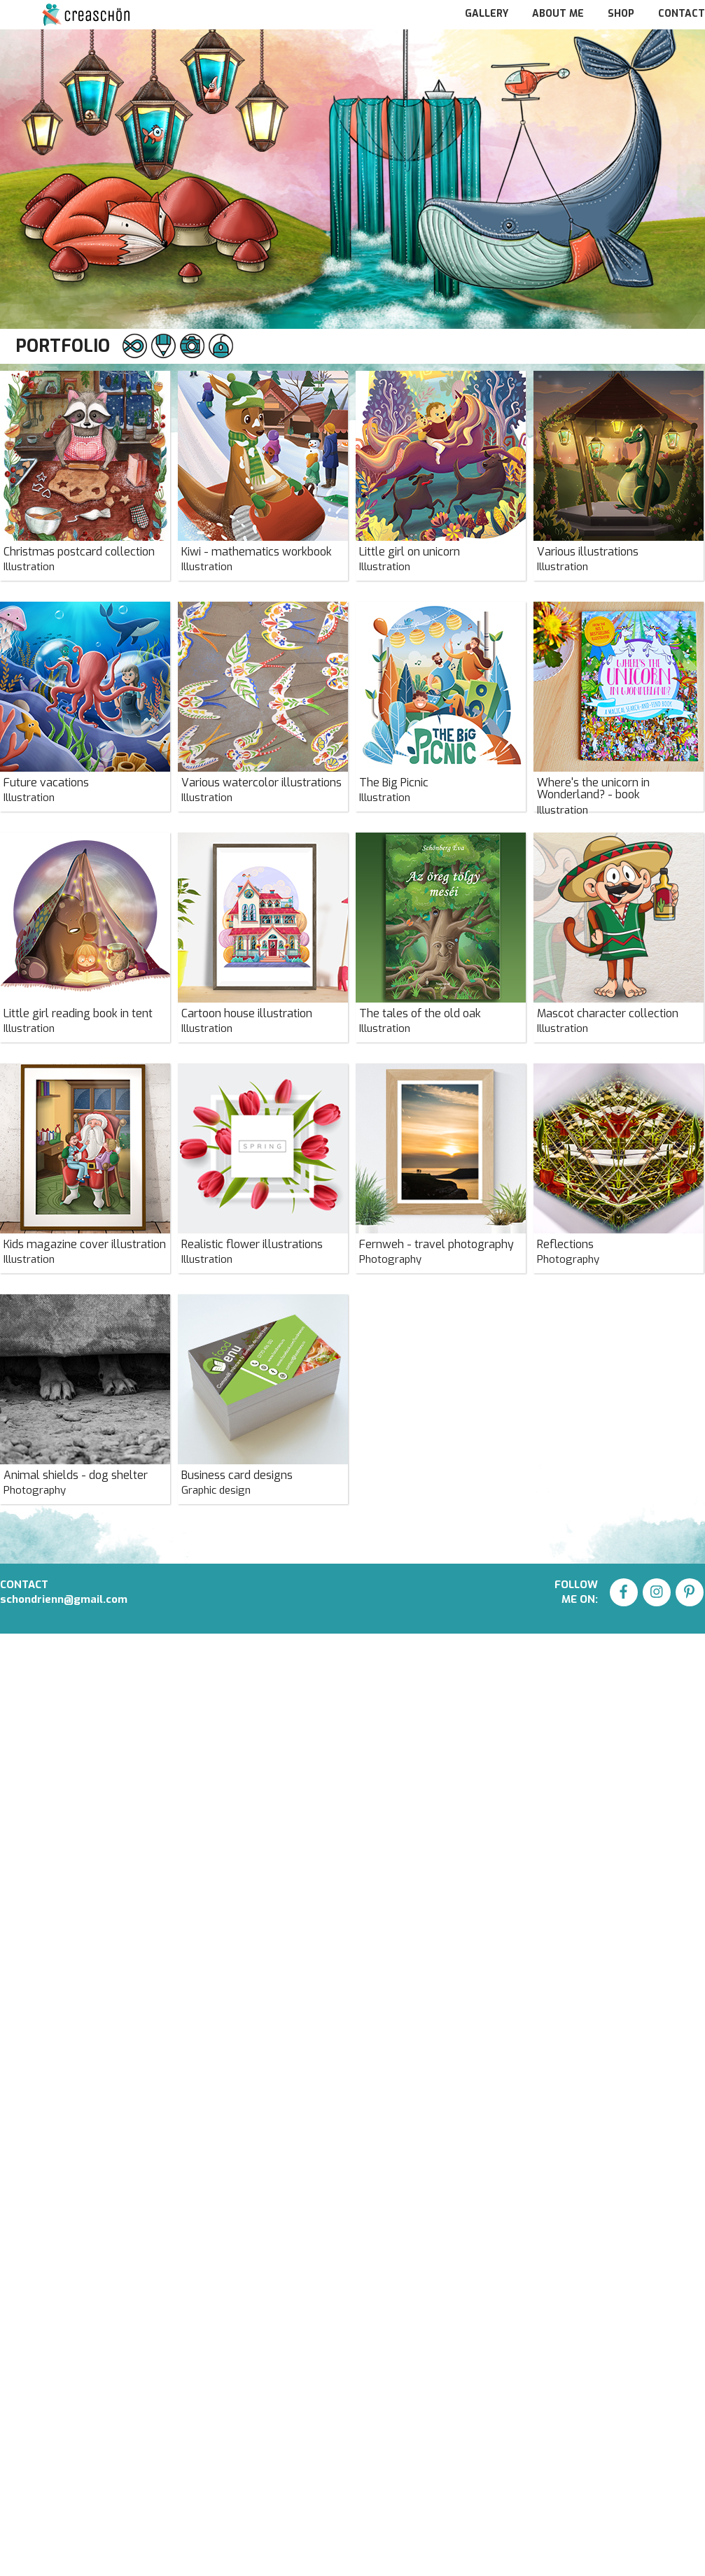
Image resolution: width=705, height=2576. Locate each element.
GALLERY (488, 13)
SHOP (622, 13)
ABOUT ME (559, 13)
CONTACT (681, 13)
